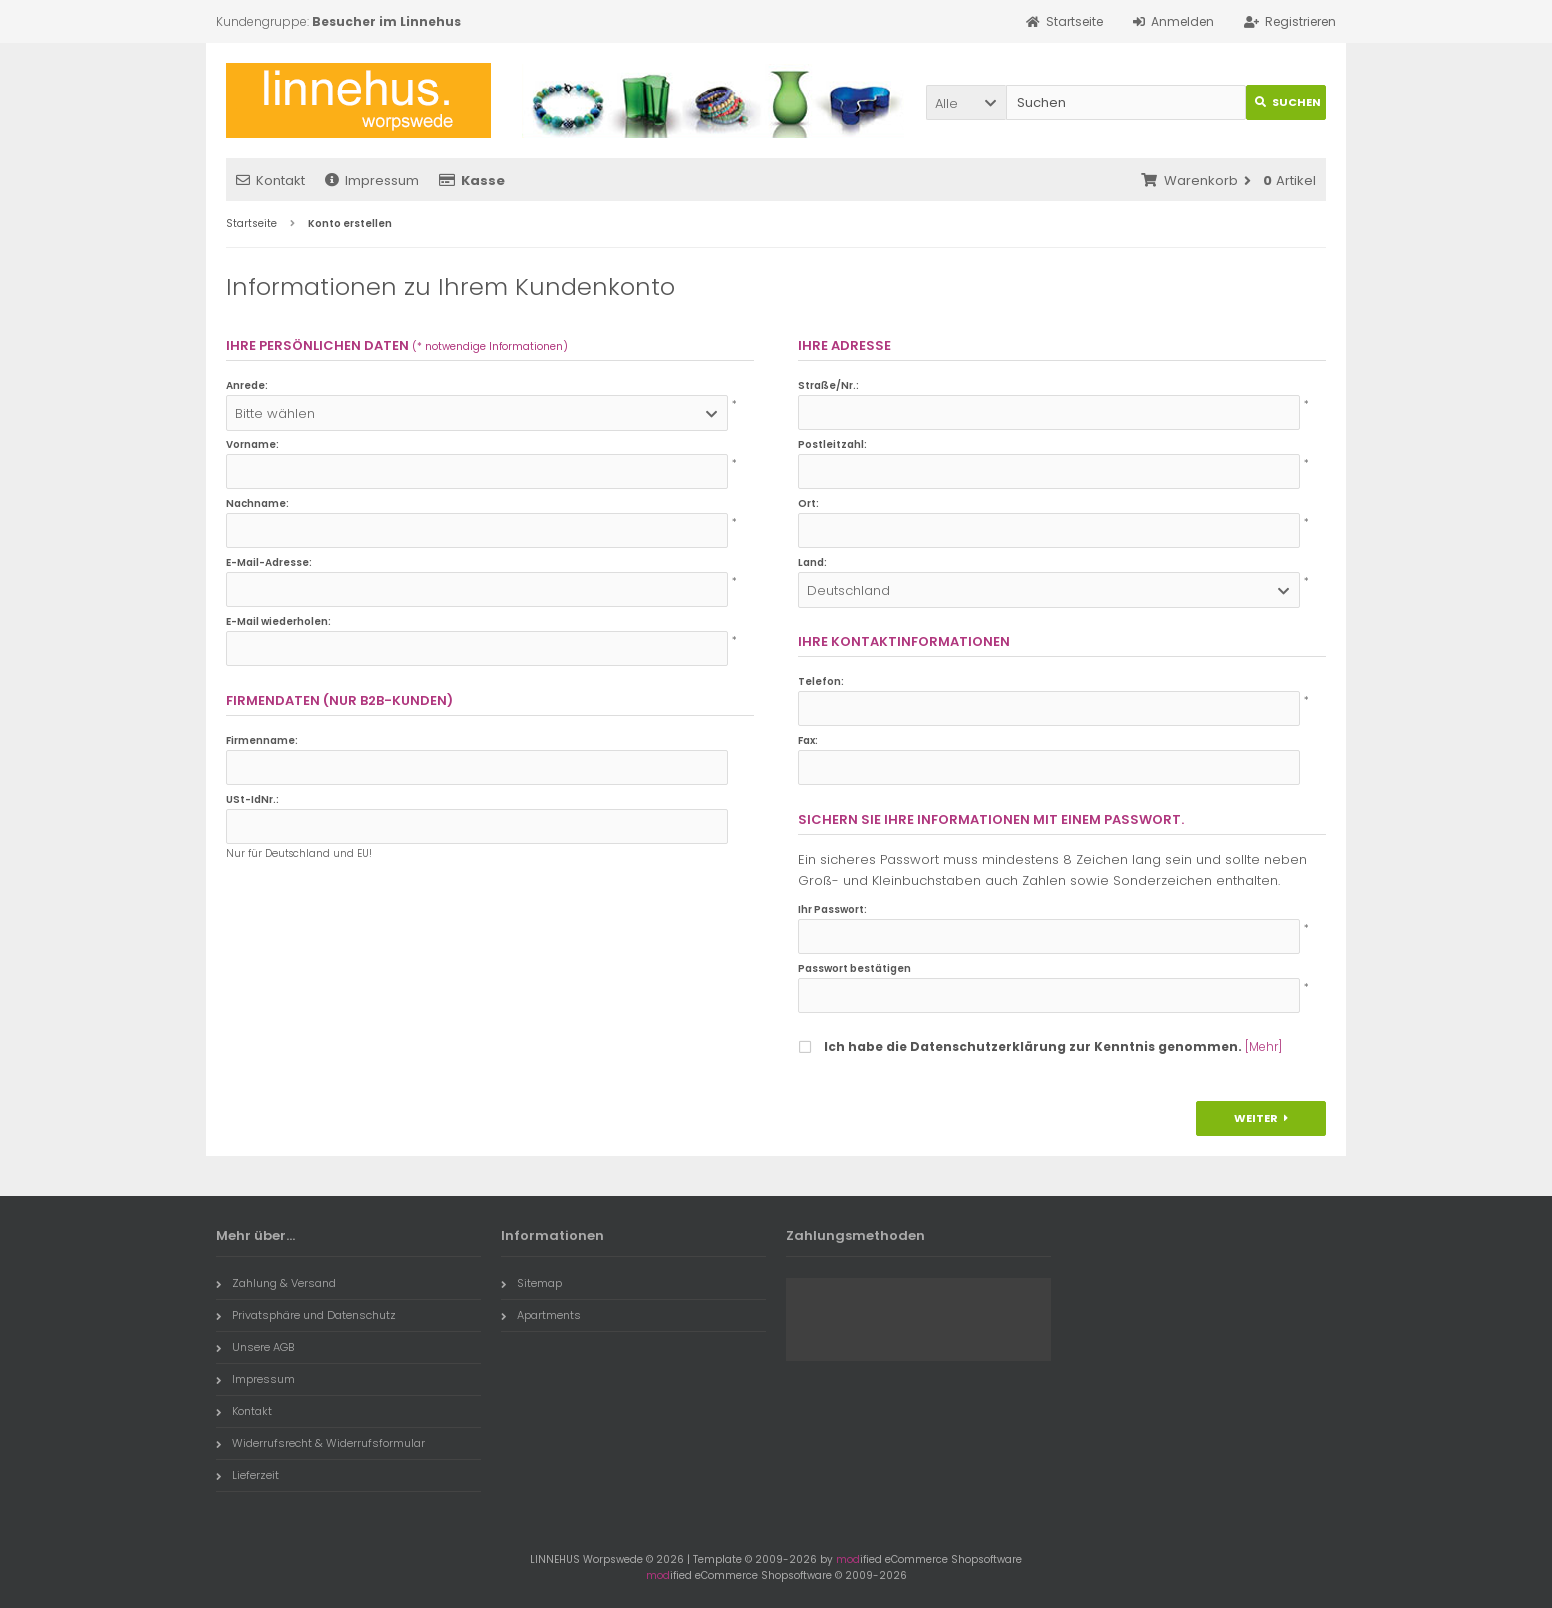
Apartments (541, 1315)
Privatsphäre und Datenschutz (306, 1315)
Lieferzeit (247, 1475)
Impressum (372, 180)
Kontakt (270, 180)
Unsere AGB (255, 1347)
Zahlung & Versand (276, 1283)
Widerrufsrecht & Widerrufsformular (320, 1443)
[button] (966, 102)
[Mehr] (1263, 1046)
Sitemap (531, 1283)
